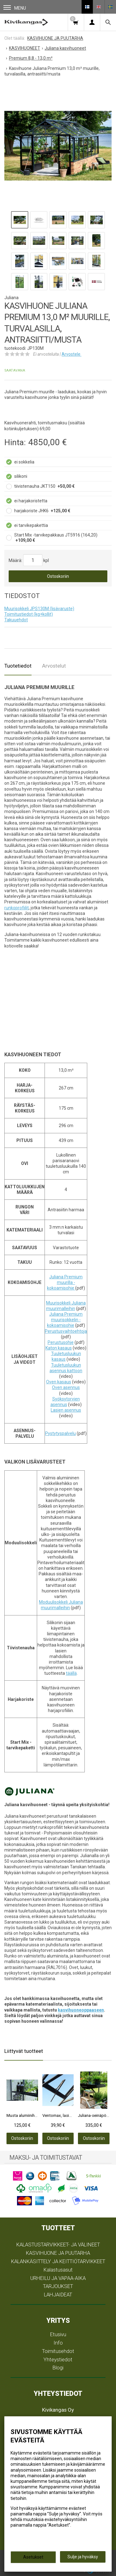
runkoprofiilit (16, 907)
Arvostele (71, 354)
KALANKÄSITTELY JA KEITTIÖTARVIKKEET (58, 2261)
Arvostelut (54, 666)
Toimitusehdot (58, 2351)
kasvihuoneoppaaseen (81, 2009)
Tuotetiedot (18, 666)
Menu (14, 8)
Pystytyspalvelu (60, 1433)
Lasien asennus (66, 1410)
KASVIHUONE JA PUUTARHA (58, 2253)
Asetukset (33, 2557)
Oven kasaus (58, 1381)
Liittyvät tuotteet (23, 2051)
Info (58, 2343)
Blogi (58, 2367)
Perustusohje (61, 1342)
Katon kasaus (58, 1347)
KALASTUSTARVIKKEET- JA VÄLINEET (58, 2244)
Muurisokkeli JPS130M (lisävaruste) (39, 608)
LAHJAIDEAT (58, 2294)
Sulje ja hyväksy (82, 2556)
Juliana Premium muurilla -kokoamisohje (65, 1282)
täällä (71, 1673)
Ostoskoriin (58, 576)
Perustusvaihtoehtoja (66, 1331)
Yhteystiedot (58, 2359)
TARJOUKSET (58, 2286)
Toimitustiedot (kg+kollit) (28, 614)
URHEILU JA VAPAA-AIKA (58, 2278)
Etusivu (58, 2334)
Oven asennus (66, 1387)
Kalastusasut (58, 2270)
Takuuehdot (16, 619)
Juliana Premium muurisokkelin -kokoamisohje (65, 1320)
